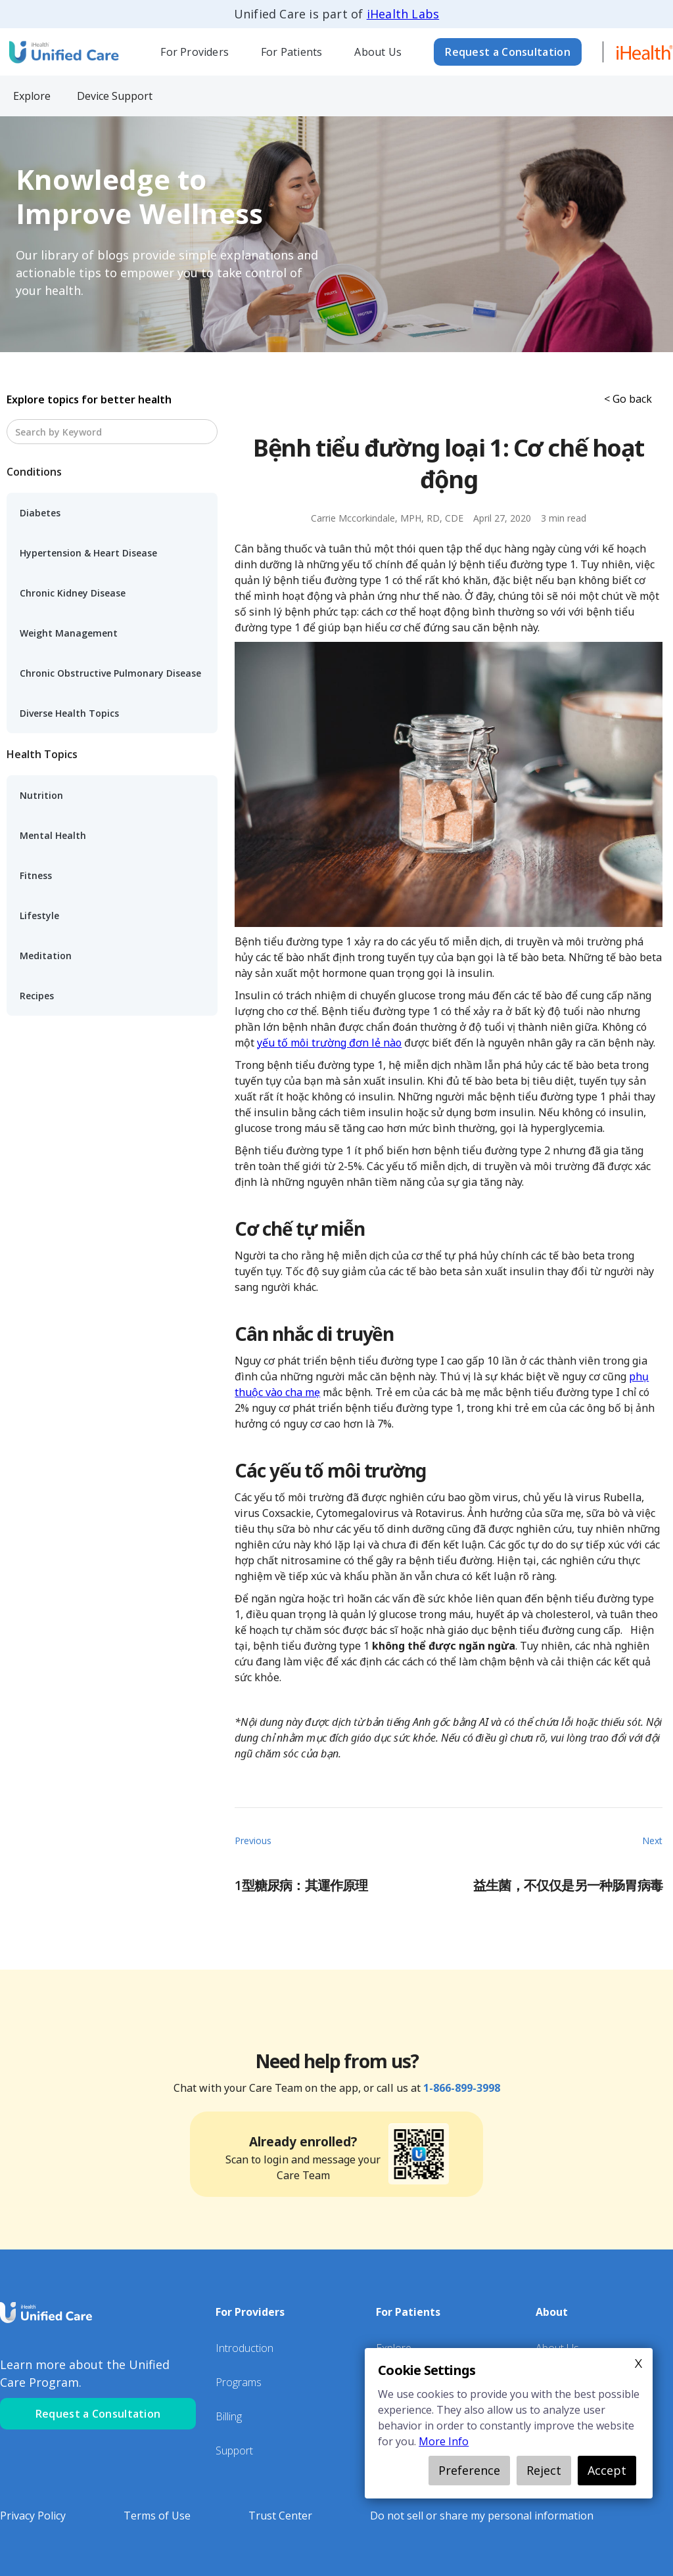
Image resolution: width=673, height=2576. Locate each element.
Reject (543, 2470)
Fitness (36, 875)
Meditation (46, 955)
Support (234, 2450)
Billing (229, 2416)
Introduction (244, 2348)
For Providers (194, 52)
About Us (378, 52)
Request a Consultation (507, 52)
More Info (444, 2441)
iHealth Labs (403, 14)
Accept (607, 2470)
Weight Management (69, 633)
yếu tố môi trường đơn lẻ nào (329, 1042)
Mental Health (53, 835)
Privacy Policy (33, 2515)
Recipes (37, 995)
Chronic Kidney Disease (73, 593)
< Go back (628, 399)
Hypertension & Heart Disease (88, 553)
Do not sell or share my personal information (481, 2515)
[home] (62, 51)
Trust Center (280, 2515)
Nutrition (41, 795)
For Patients (291, 52)
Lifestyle (39, 915)
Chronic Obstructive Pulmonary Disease (110, 673)
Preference (469, 2470)
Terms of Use (157, 2515)
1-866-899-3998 (461, 2088)
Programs (239, 2382)
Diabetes (40, 513)
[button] (195, 52)
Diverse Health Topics (69, 713)
